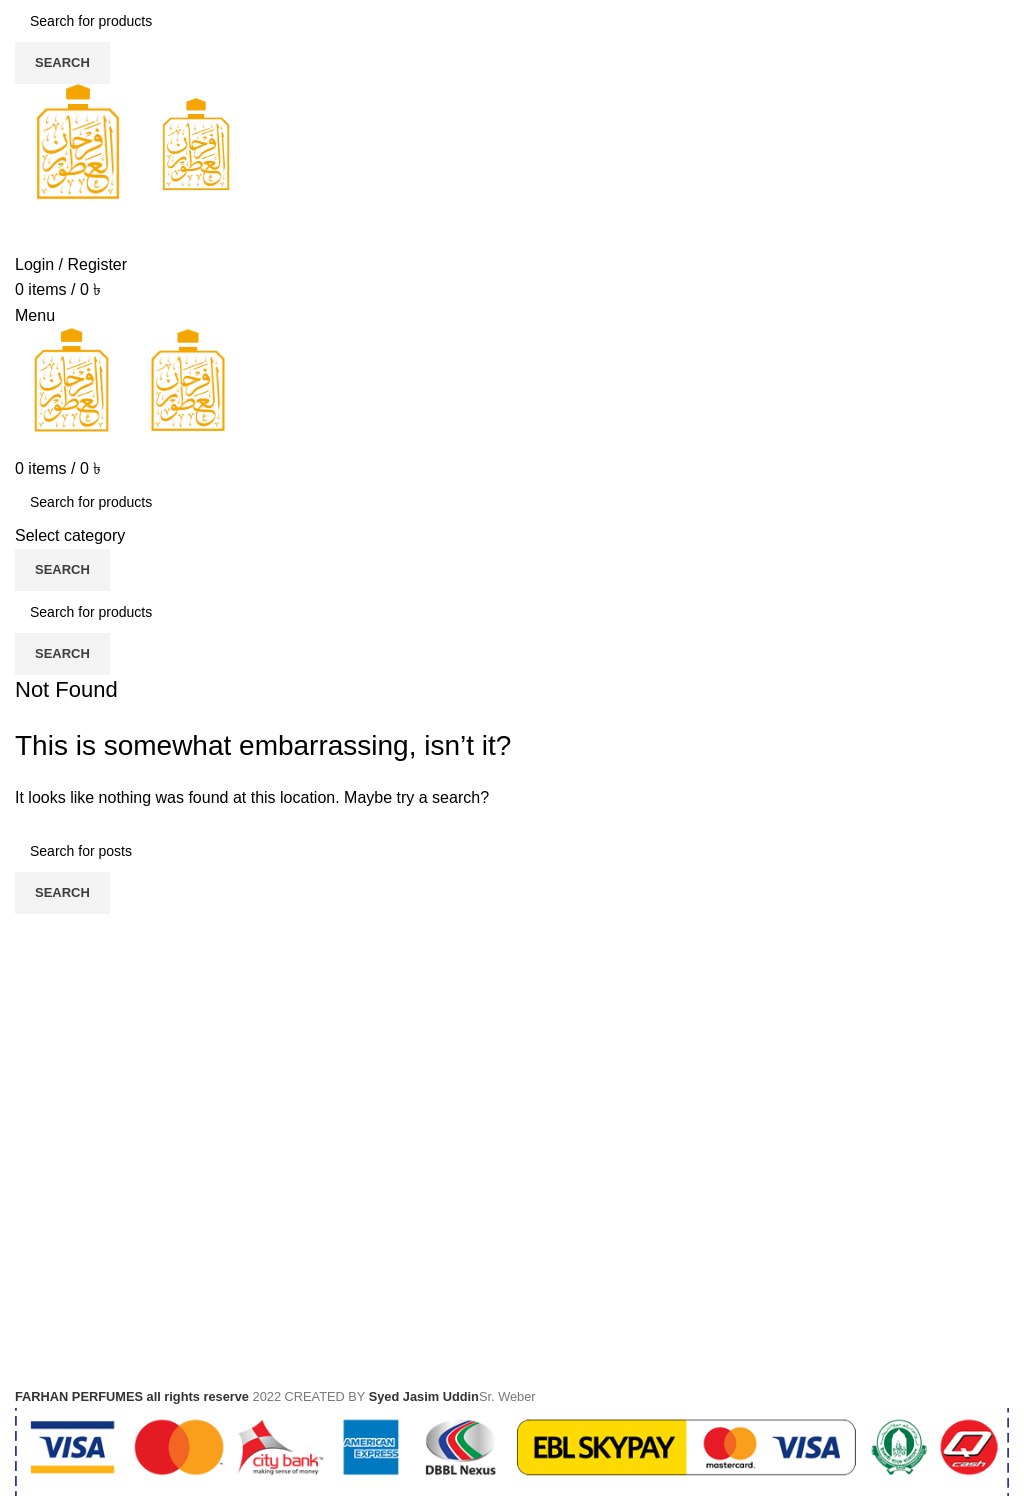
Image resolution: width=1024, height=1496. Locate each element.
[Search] (512, 21)
